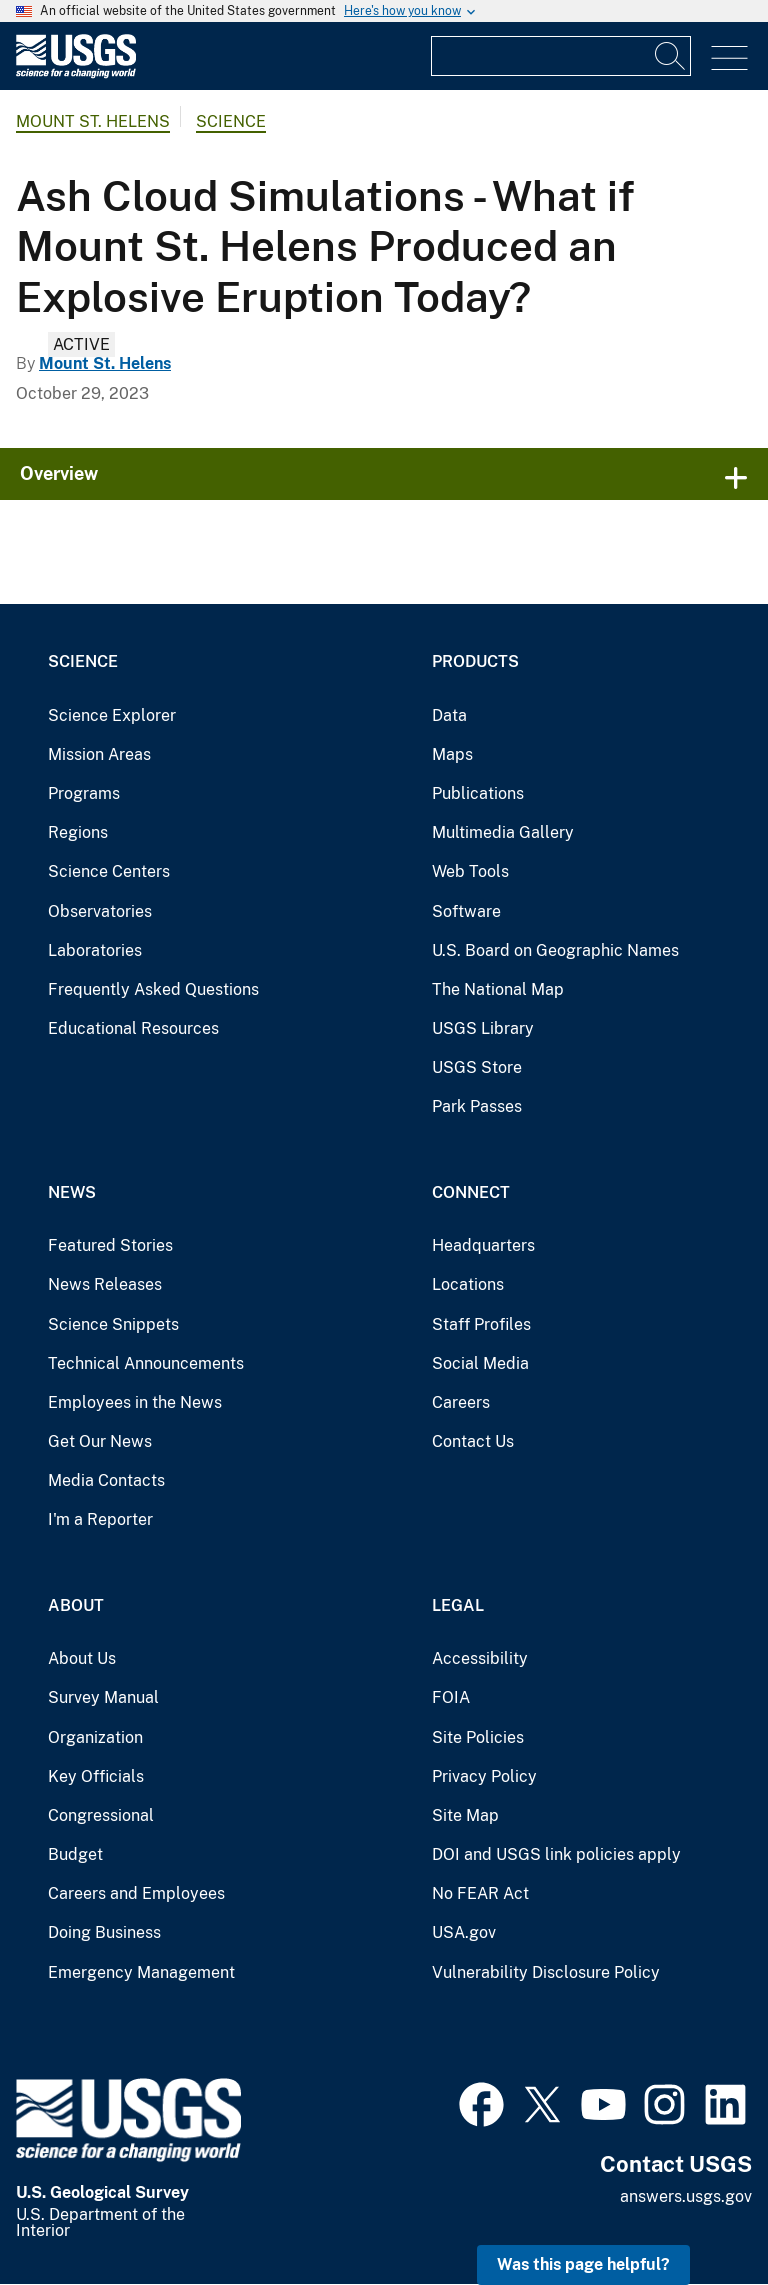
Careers (461, 1402)
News (72, 1192)
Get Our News (100, 1441)
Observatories (100, 911)
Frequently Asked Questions (153, 989)
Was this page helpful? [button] (583, 2264)
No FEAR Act (480, 1893)
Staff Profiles (481, 1324)
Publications (478, 793)
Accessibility (480, 1658)
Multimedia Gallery (503, 832)
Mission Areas (99, 754)
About (76, 1605)
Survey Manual (103, 1697)
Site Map (465, 1815)
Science (231, 121)
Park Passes (477, 1106)
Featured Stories (110, 1245)
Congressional (101, 1815)
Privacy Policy (484, 1776)
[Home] (76, 73)
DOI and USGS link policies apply (556, 1854)
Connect (471, 1192)
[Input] (561, 56)
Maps (452, 754)
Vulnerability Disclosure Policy (546, 1972)
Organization (95, 1737)
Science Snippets (113, 1324)
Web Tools (470, 871)
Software (466, 911)
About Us (82, 1658)
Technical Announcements (146, 1363)
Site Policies (478, 1737)
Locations (468, 1284)
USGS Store (477, 1067)
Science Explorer (112, 715)
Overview (59, 473)
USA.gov (464, 1932)
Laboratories (95, 950)
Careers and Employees (136, 1893)
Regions (78, 832)
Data (449, 715)
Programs (84, 793)
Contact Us (473, 1441)
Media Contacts (106, 1480)
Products (475, 661)
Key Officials (96, 1776)
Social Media (480, 1363)
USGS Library (483, 1028)
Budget (75, 1854)
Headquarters (483, 1245)
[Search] (671, 56)
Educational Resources (133, 1028)
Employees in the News (135, 1402)
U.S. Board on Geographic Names (555, 950)
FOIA (451, 1697)
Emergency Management (141, 1972)
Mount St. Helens (93, 121)
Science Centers (109, 871)
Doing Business (104, 1932)
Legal (458, 1605)
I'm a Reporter (100, 1519)
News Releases (105, 1284)
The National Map (498, 989)
